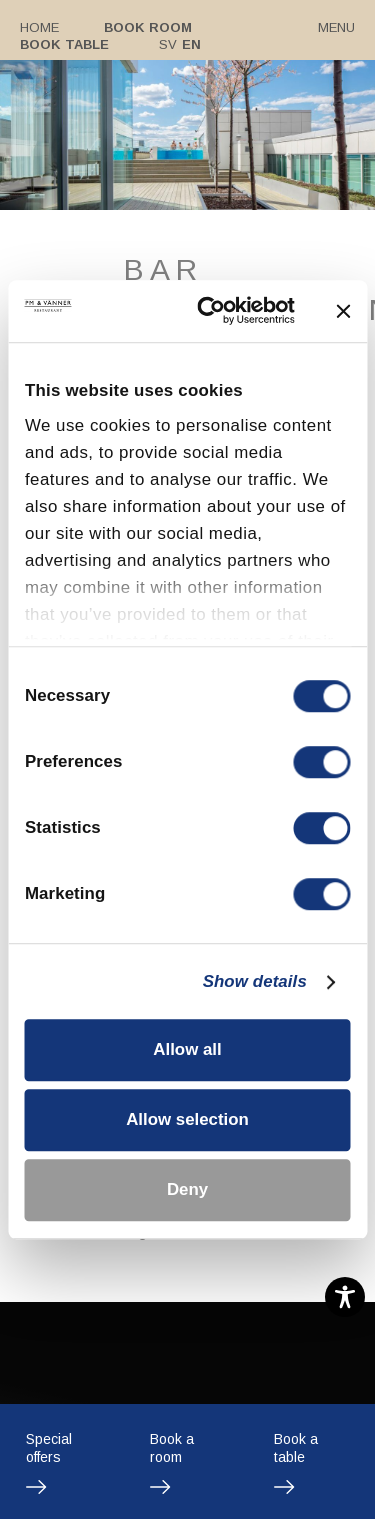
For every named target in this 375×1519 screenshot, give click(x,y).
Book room (147, 27)
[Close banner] (343, 311)
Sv (167, 44)
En (190, 44)
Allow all (187, 1049)
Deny (187, 1190)
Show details (255, 981)
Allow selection (187, 1119)
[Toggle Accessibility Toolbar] (345, 1297)
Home (39, 27)
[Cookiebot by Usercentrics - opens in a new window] (218, 311)
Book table (64, 44)
